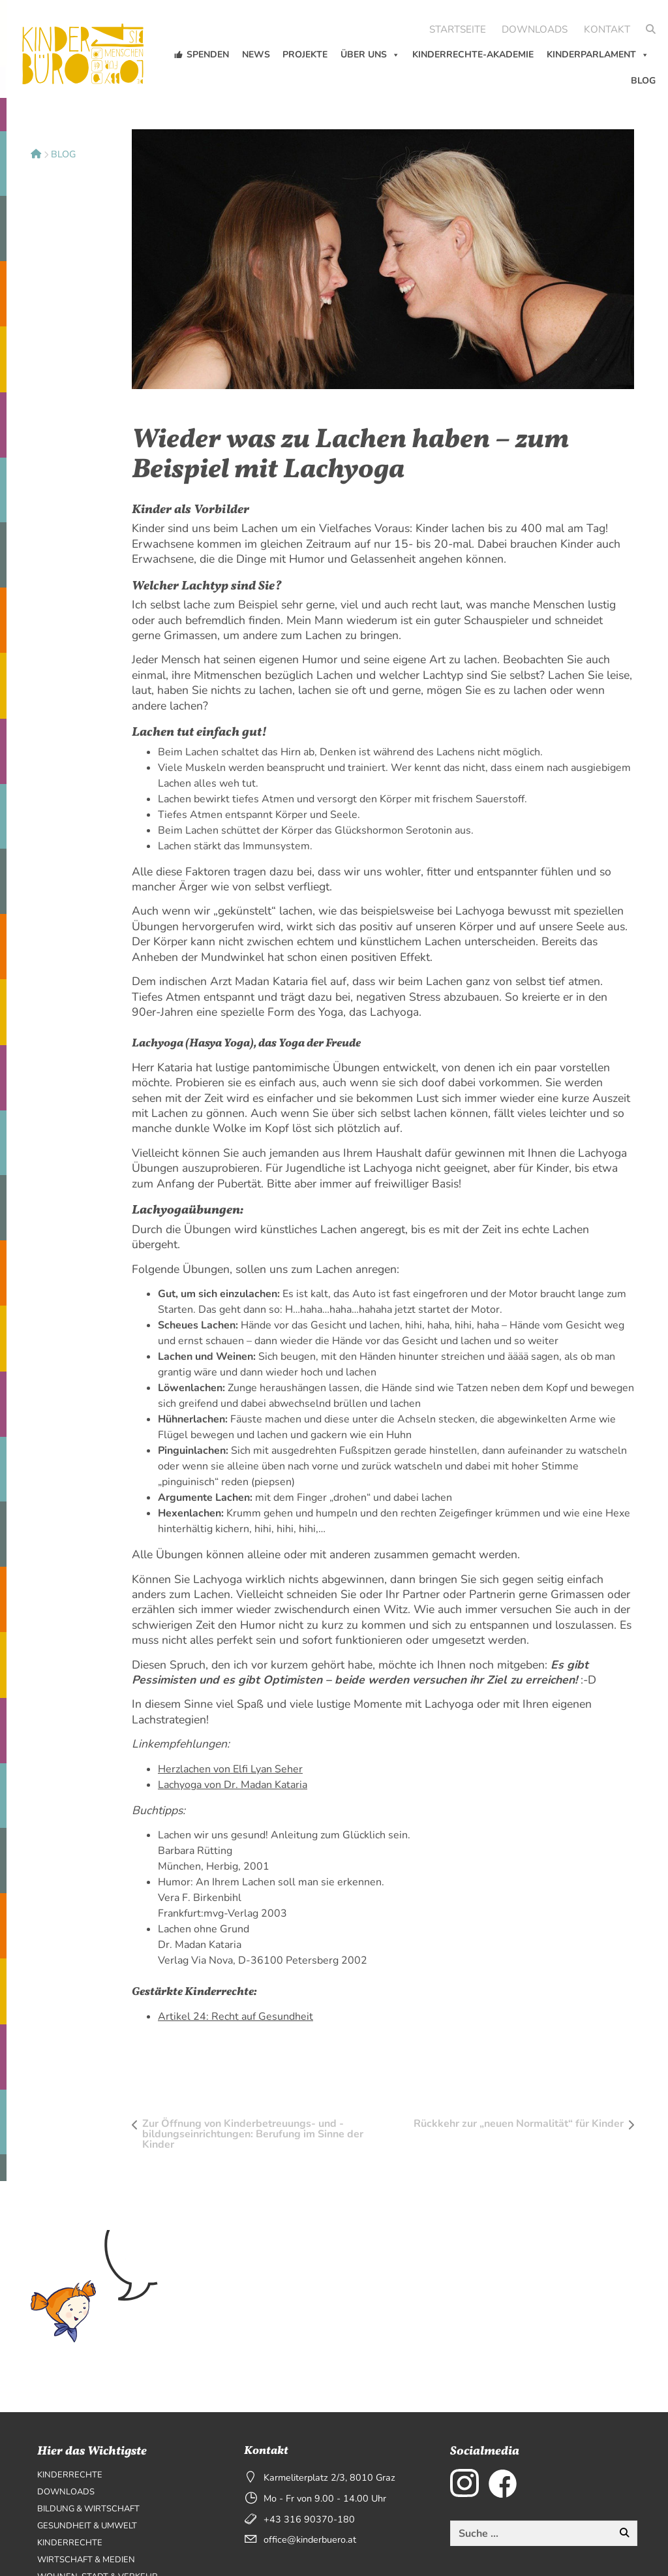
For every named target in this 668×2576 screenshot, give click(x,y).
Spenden (208, 54)
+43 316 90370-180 (309, 2519)
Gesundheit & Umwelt (87, 2526)
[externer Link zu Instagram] (464, 2483)
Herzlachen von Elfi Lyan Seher (230, 1769)
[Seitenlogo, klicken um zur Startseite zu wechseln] (85, 47)
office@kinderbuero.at (310, 2539)
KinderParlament (598, 55)
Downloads (535, 29)
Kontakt (607, 29)
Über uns (370, 55)
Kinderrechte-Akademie (473, 54)
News (256, 54)
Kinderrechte (69, 2475)
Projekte (304, 54)
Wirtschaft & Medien (86, 2560)
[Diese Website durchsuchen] (531, 2533)
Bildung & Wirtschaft (88, 2509)
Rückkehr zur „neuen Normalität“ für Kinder (519, 2123)
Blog (643, 80)
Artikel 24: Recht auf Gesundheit (235, 2016)
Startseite (457, 29)
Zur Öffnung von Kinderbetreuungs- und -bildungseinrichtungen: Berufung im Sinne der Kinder (252, 2134)
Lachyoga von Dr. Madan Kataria (232, 1785)
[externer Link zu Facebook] (503, 2483)
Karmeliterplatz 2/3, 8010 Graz (329, 2477)
